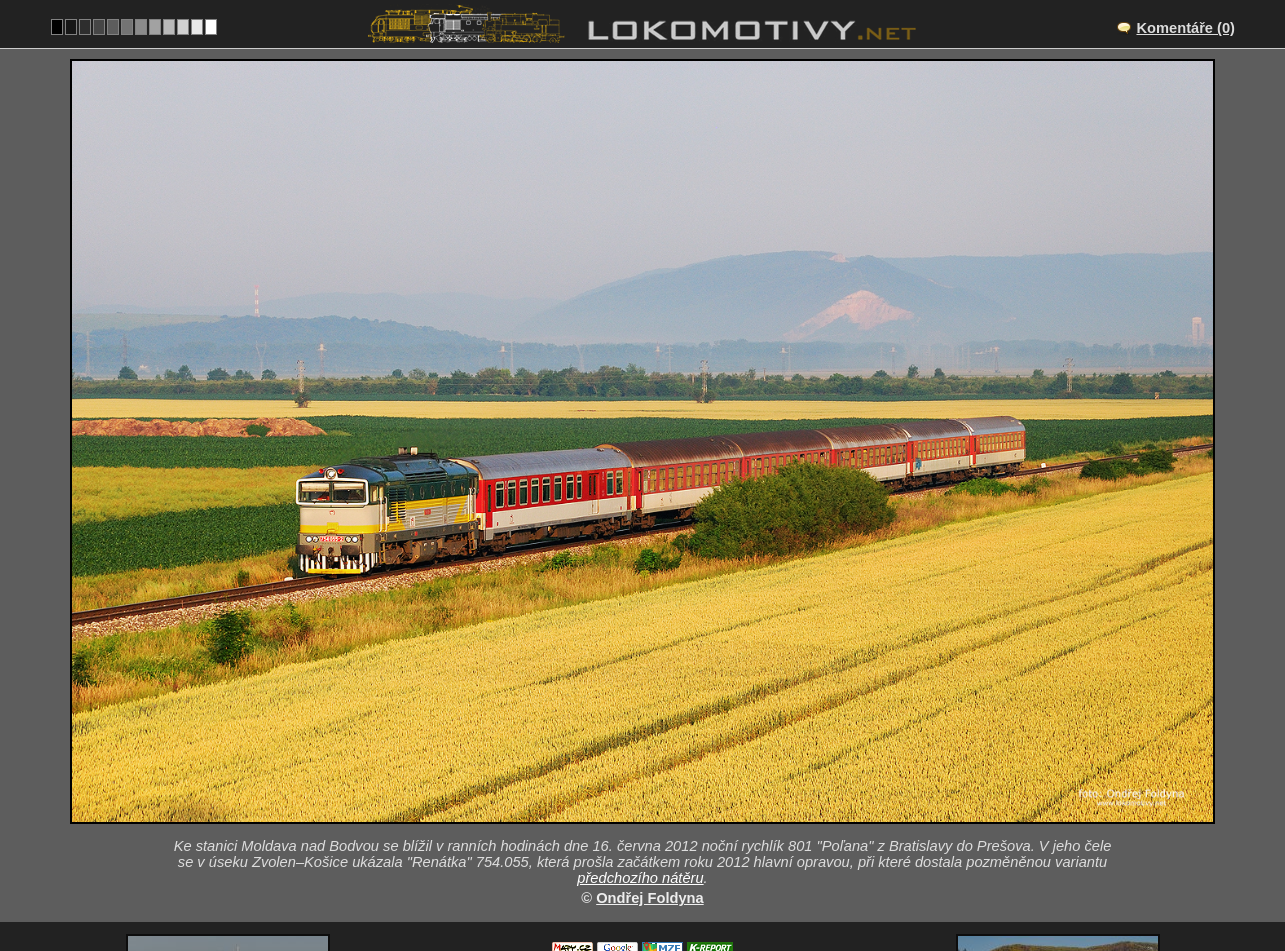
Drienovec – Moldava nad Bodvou (664, 783)
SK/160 (660, 804)
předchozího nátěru (640, 693)
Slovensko (631, 887)
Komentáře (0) (1185, 28)
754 (705, 887)
